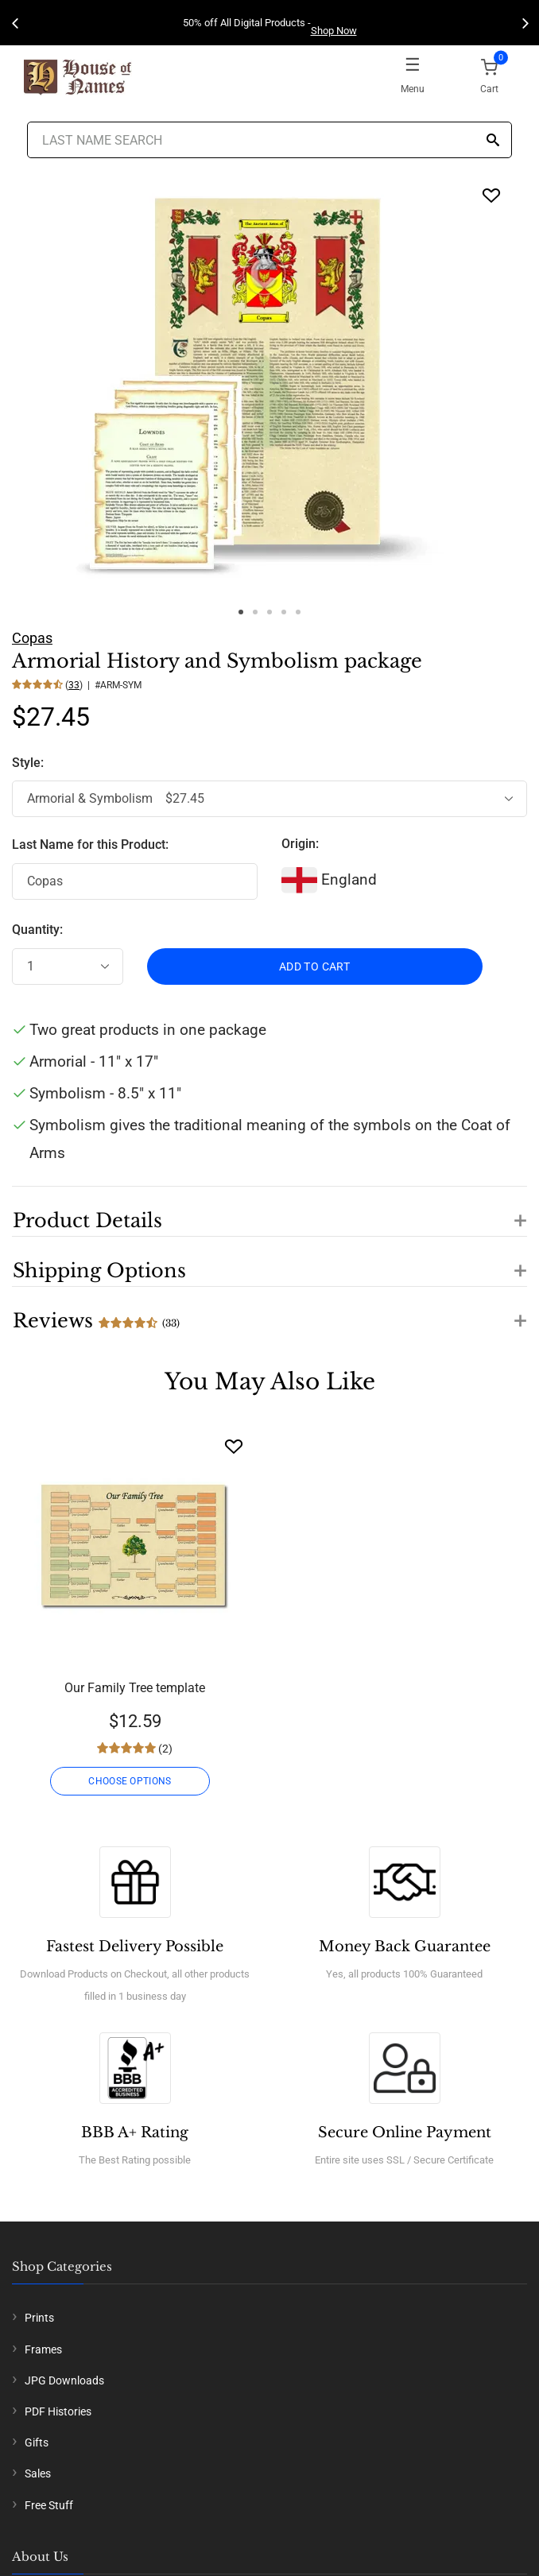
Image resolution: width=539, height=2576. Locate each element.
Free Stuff (49, 2505)
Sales (38, 2473)
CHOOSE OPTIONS (129, 1781)
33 (73, 685)
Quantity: (37, 929)
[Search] (493, 141)
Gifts (36, 2442)
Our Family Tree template (134, 1687)
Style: (29, 762)
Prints (39, 2317)
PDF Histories (58, 2411)
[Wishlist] (233, 1446)
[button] (269, 1211)
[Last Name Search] (269, 140)
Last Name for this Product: (90, 844)
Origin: (300, 843)
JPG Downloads (64, 2380)
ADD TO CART (314, 966)
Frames (43, 2349)
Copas (32, 637)
